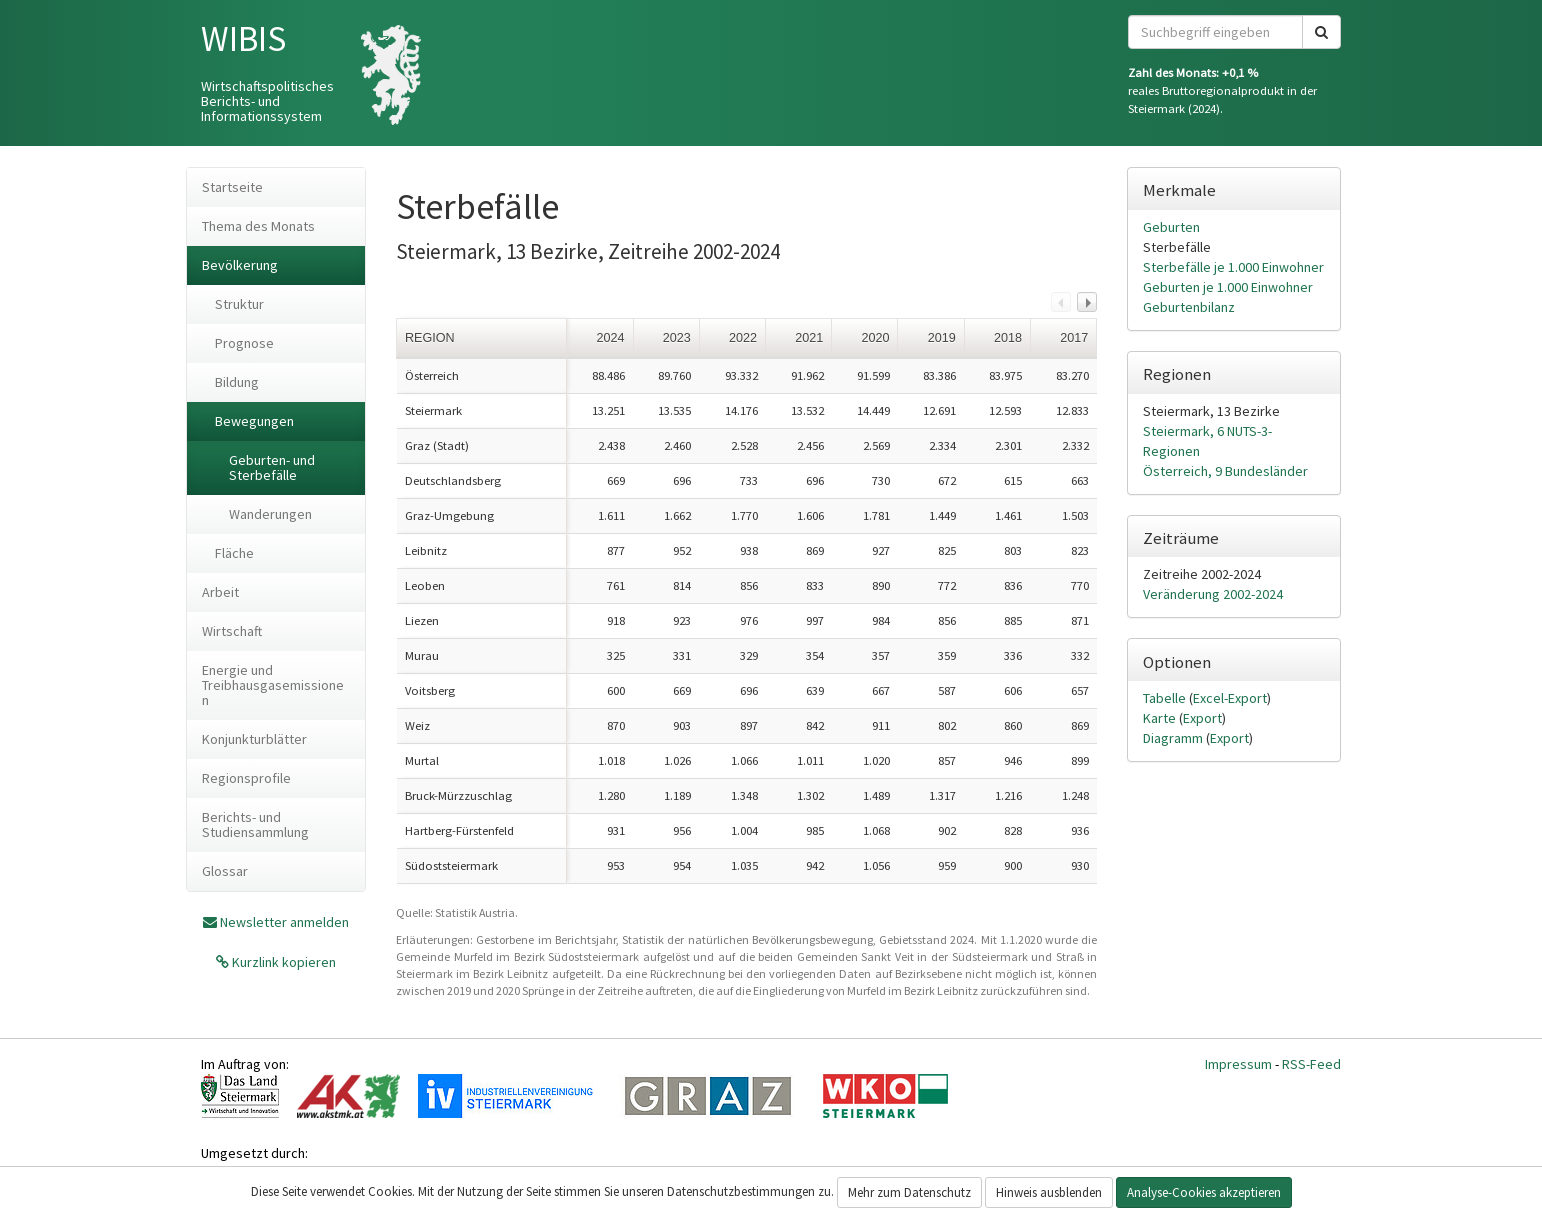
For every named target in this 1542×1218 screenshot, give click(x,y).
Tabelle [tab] (1166, 698)
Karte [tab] (1161, 718)
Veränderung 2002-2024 (1213, 594)
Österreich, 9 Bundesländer (1225, 471)
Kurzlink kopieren (282, 962)
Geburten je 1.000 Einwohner (1228, 287)
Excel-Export (1230, 698)
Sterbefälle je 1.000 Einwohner (1233, 267)
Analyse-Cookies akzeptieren (1204, 1192)
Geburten (1171, 227)
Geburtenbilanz (1189, 307)
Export (1202, 718)
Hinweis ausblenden (1049, 1192)
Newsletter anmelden (284, 922)
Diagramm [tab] (1174, 738)
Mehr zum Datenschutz (909, 1192)
